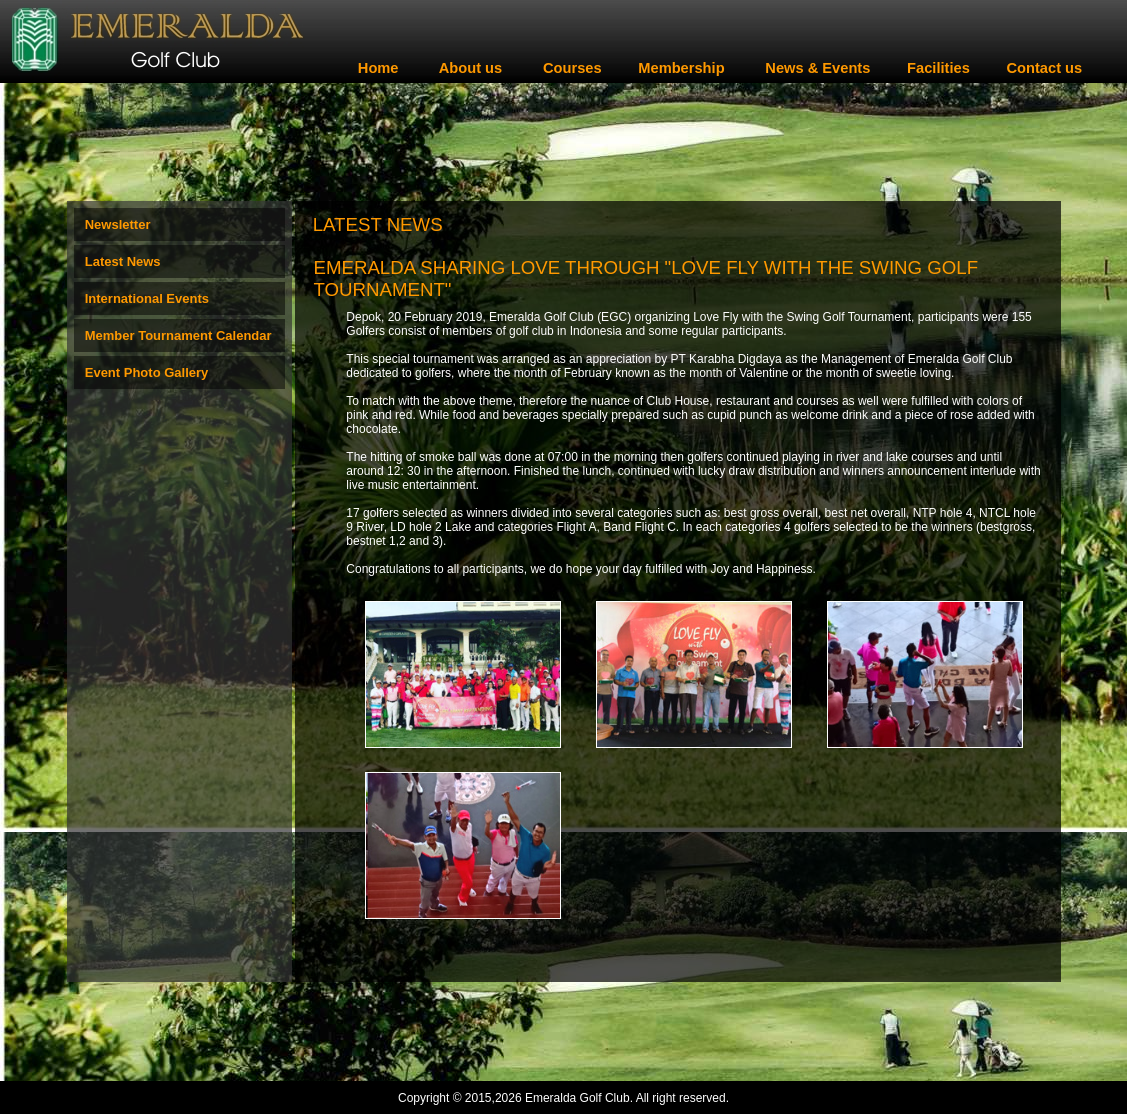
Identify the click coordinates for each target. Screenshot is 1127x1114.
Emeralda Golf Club (577, 1098)
